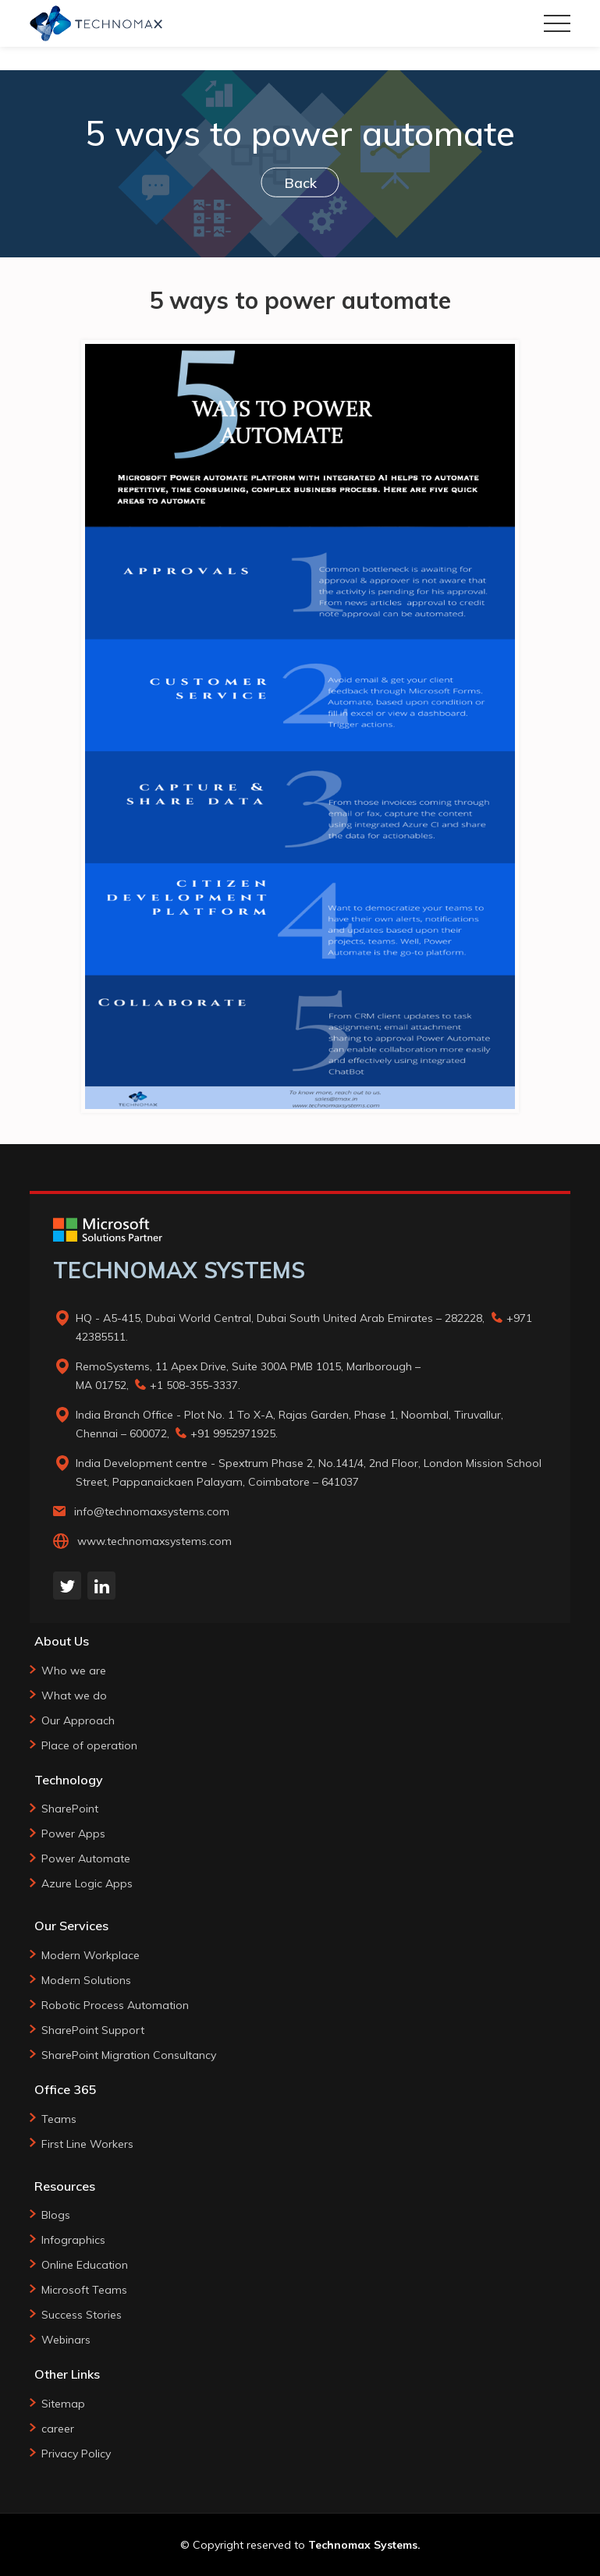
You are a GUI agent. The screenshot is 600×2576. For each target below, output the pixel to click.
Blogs (55, 2215)
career (57, 2429)
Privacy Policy (76, 2454)
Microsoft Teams (84, 2290)
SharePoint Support (92, 2030)
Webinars (66, 2340)
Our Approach (78, 1720)
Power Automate (85, 1858)
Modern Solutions (86, 1980)
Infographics (73, 2240)
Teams (58, 2119)
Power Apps (73, 1834)
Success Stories (81, 2315)
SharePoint (69, 1809)
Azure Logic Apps (87, 1883)
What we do (74, 1695)
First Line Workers (87, 2144)
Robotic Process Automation (115, 2005)
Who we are (73, 1671)
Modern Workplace (90, 1955)
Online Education (84, 2265)
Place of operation (89, 1745)
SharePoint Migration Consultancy (128, 2055)
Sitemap (63, 2404)
